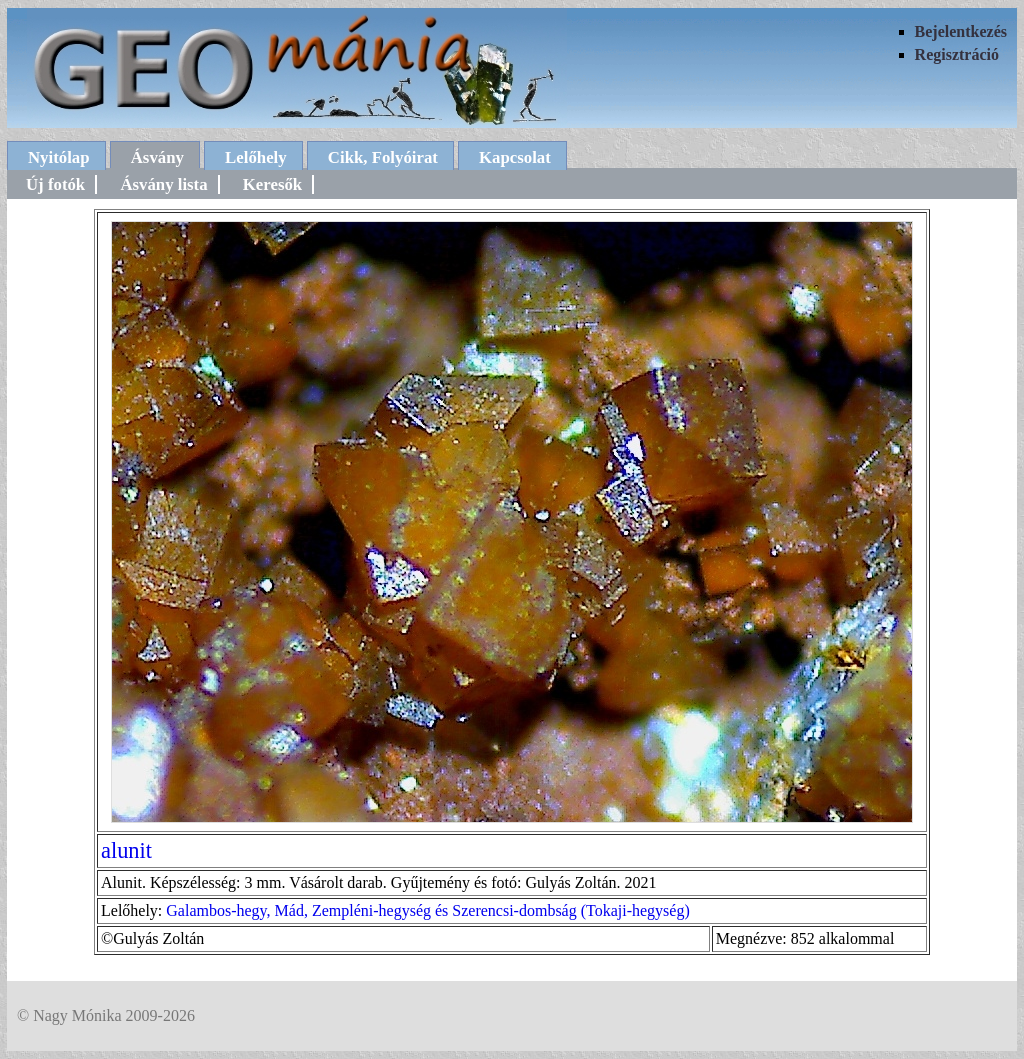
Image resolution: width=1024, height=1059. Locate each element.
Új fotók (55, 184)
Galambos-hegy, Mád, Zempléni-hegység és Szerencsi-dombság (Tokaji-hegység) (427, 910)
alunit (126, 850)
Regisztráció (957, 54)
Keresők (272, 184)
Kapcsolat (515, 157)
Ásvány (157, 157)
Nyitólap (59, 157)
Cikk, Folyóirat (383, 157)
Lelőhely (256, 157)
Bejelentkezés (961, 31)
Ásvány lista (163, 184)
